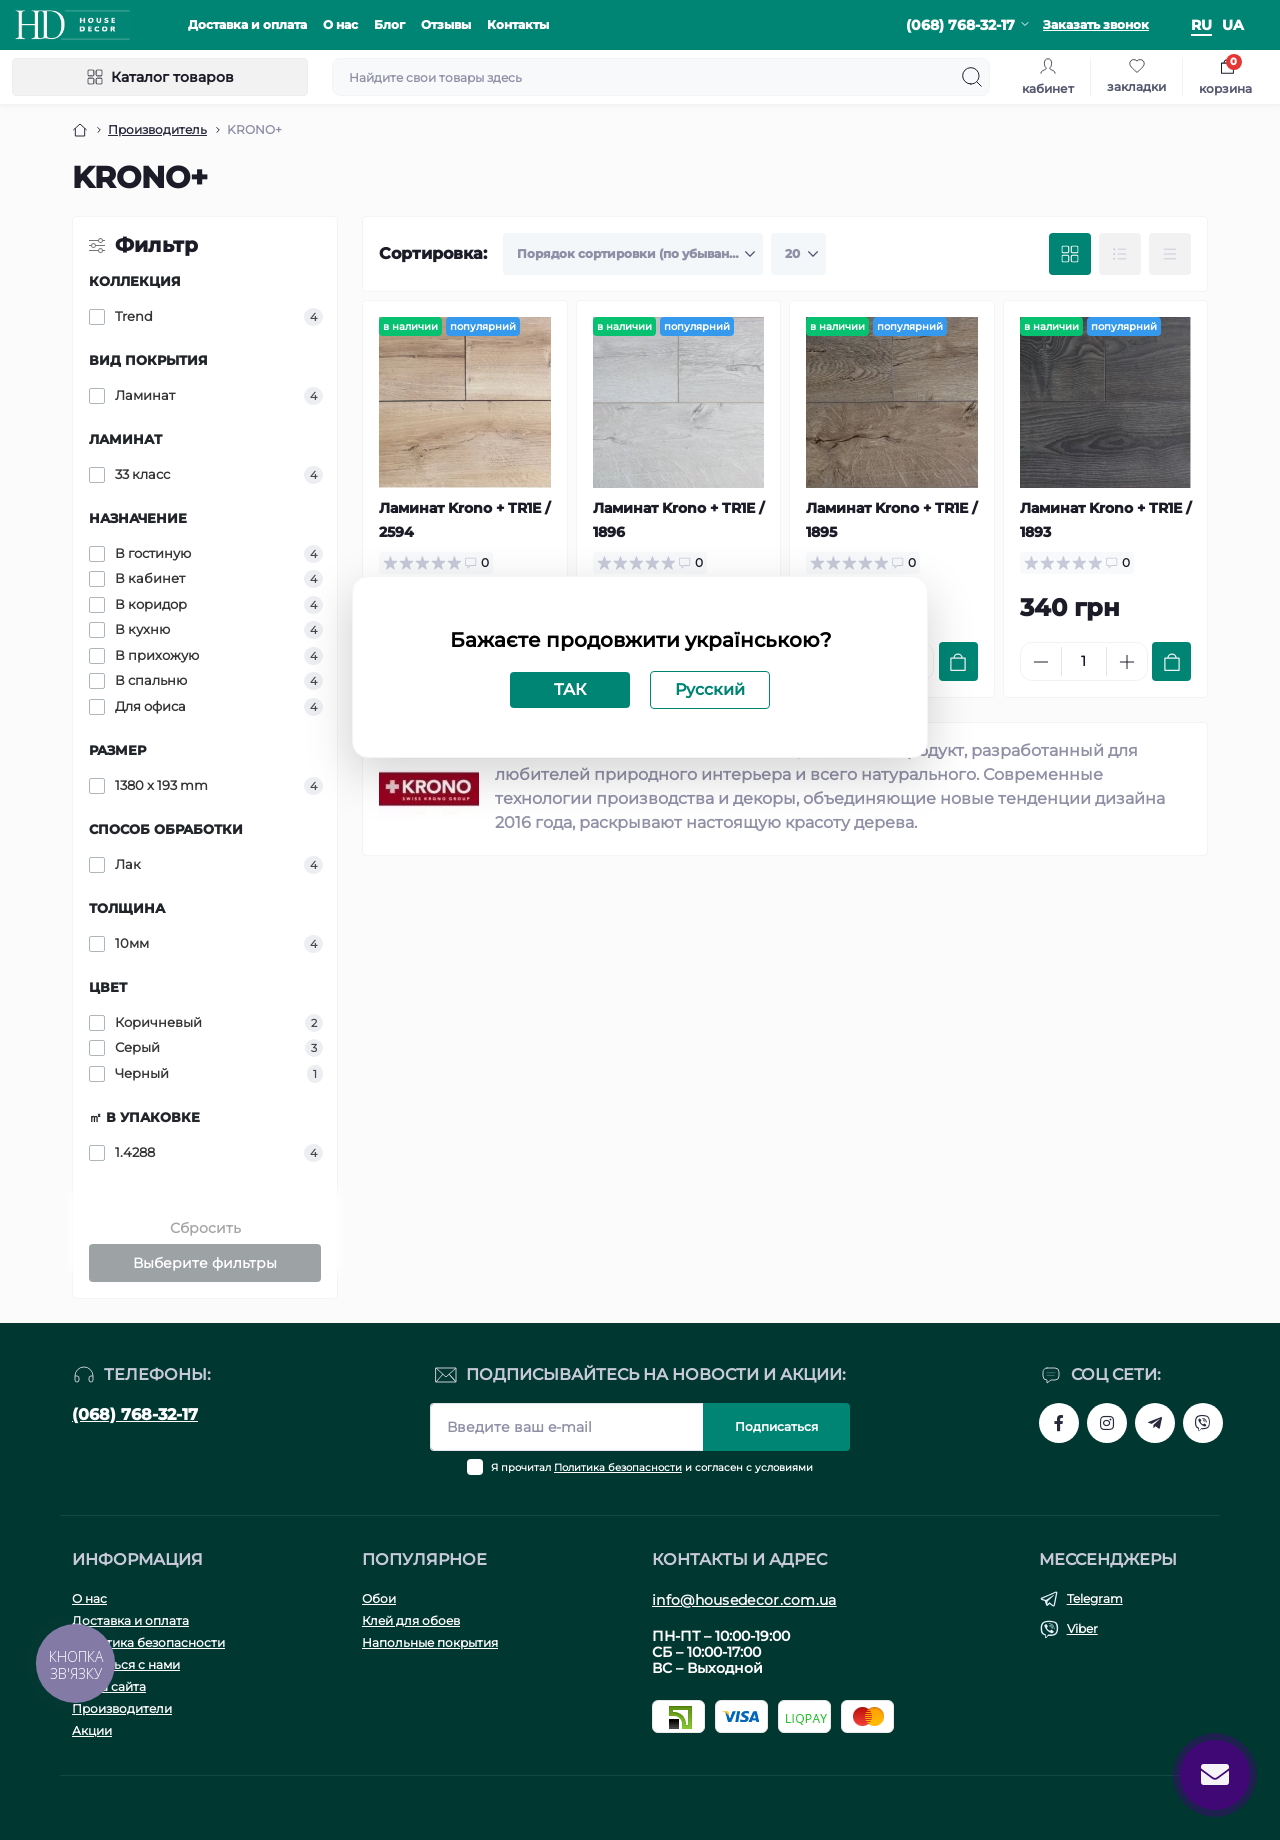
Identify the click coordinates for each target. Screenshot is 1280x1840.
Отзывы (446, 24)
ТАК (570, 689)
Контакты (518, 24)
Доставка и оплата (247, 24)
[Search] (972, 77)
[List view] (1120, 254)
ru (1201, 25)
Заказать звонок (1096, 24)
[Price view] (1170, 254)
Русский (710, 689)
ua (1233, 25)
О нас (340, 24)
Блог (389, 24)
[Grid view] (1070, 254)
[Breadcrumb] (80, 130)
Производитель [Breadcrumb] (157, 129)
